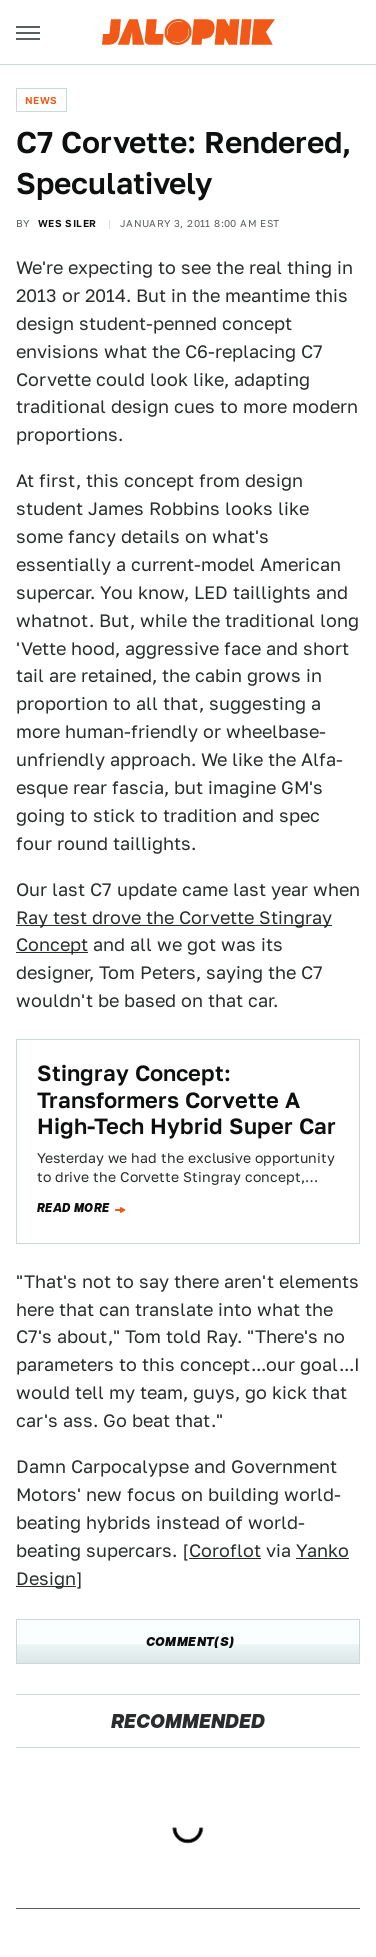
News (41, 100)
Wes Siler (67, 223)
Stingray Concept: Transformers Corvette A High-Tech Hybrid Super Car (186, 1099)
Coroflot (225, 1550)
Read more (73, 1208)
